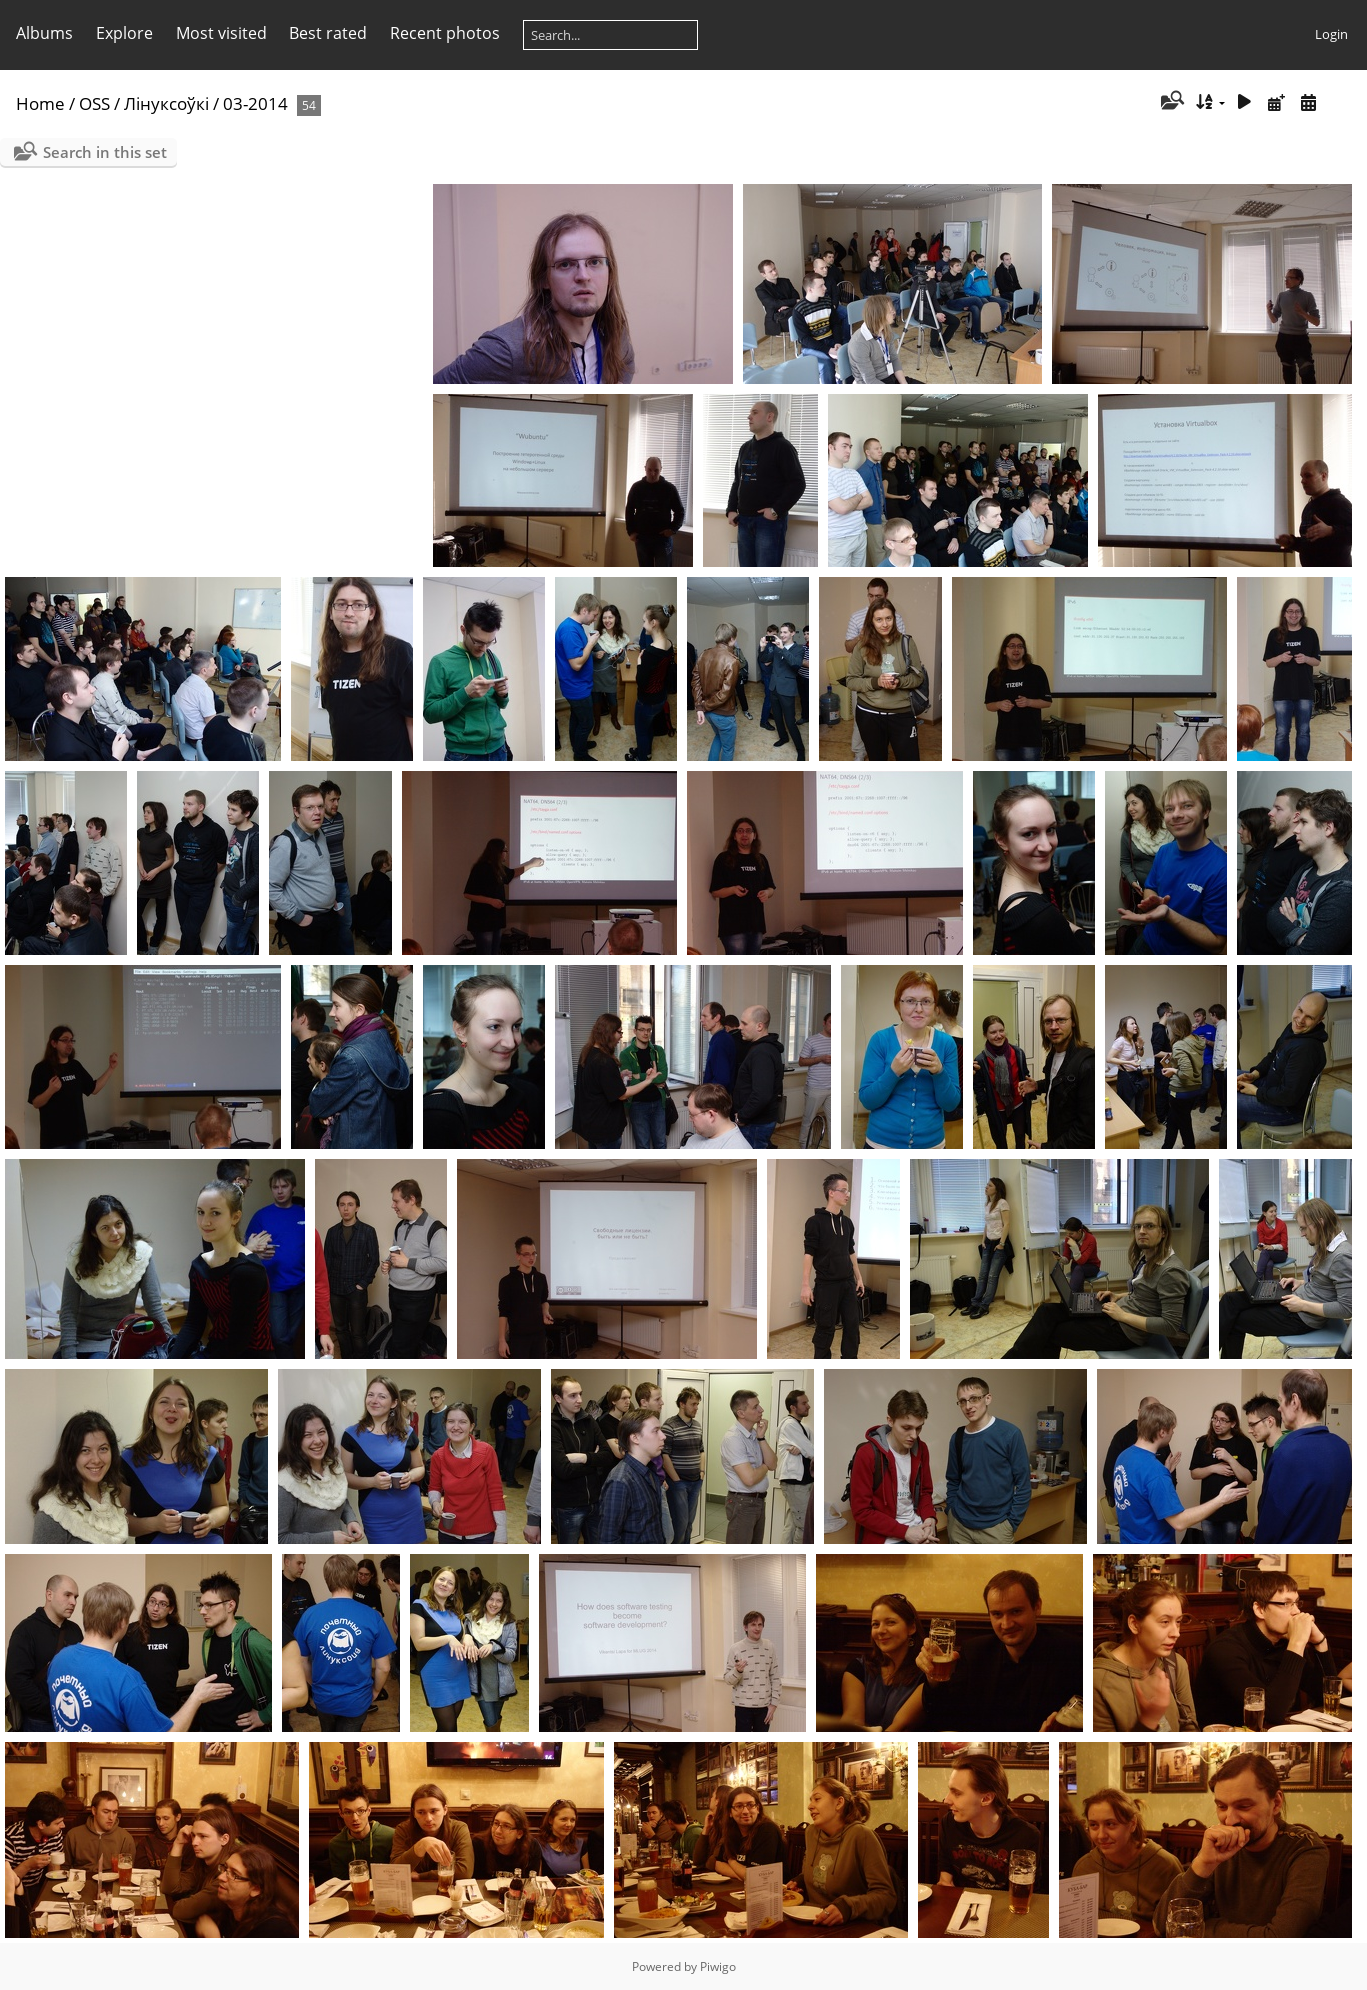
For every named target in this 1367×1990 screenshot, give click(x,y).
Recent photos (445, 33)
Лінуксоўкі (166, 103)
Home (40, 103)
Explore (124, 33)
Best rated (328, 33)
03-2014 (255, 103)
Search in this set (105, 152)
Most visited (221, 33)
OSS (94, 103)
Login (1331, 34)
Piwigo (718, 1966)
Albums (44, 33)
